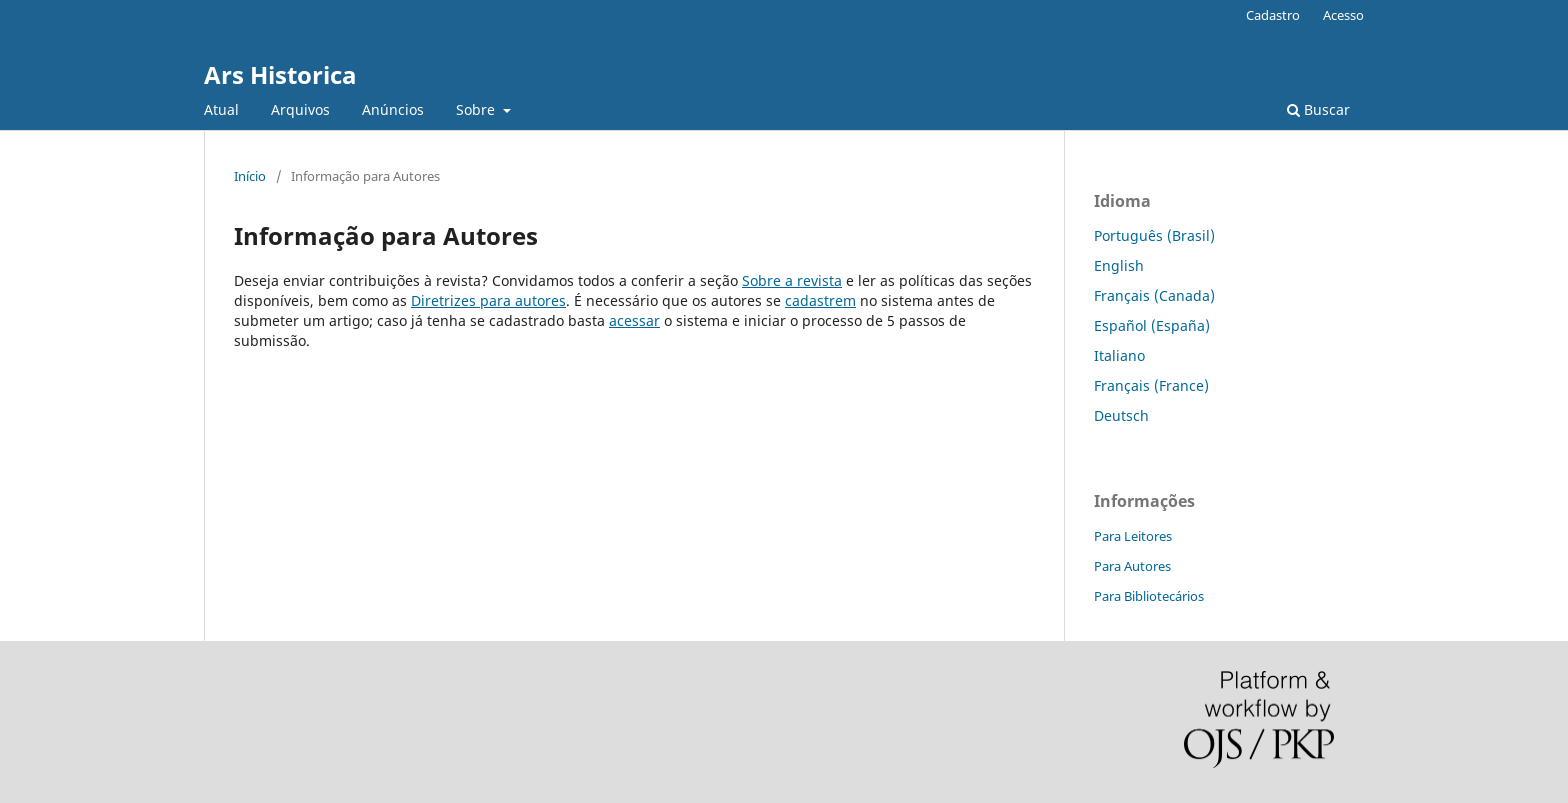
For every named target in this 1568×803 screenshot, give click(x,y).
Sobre (477, 109)
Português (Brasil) (1154, 235)
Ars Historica (280, 74)
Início (250, 176)
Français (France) (1151, 385)
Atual (221, 109)
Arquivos (300, 109)
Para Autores (1132, 566)
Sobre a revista (792, 280)
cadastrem (820, 300)
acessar (634, 320)
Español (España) (1152, 325)
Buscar (1318, 109)
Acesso (1343, 15)
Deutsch (1121, 415)
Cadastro (1273, 15)
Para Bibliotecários (1149, 596)
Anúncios (393, 109)
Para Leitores (1133, 536)
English (1119, 265)
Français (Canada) (1154, 295)
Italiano (1119, 355)
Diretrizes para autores (488, 300)
